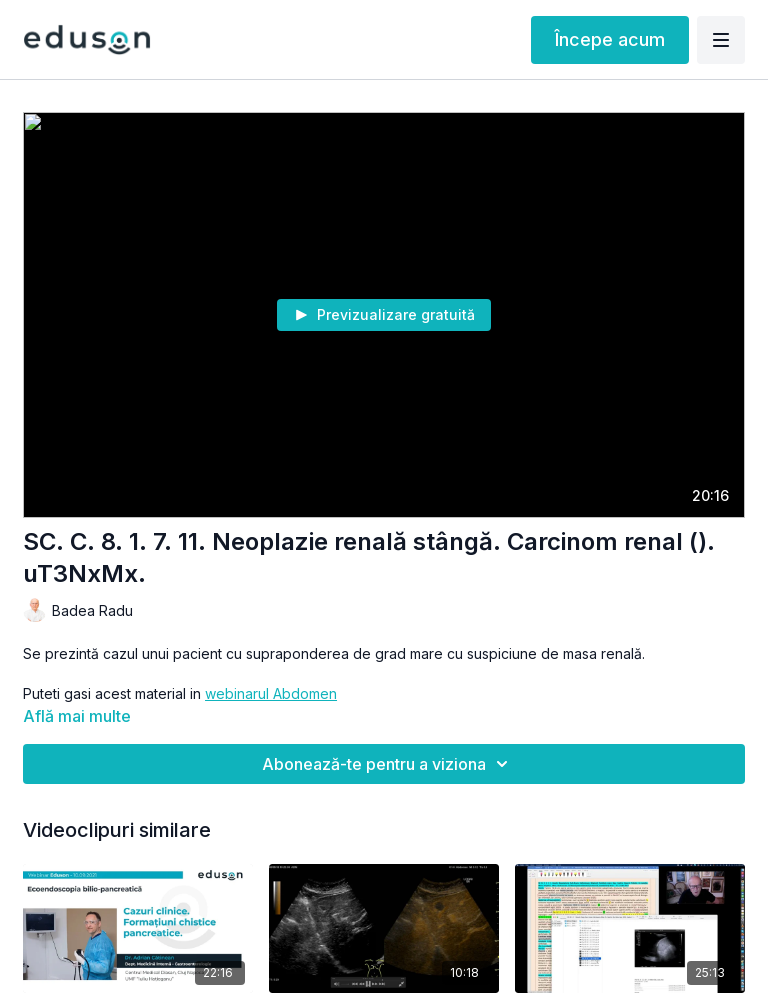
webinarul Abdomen (271, 693)
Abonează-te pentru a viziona (388, 764)
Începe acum (610, 39)
